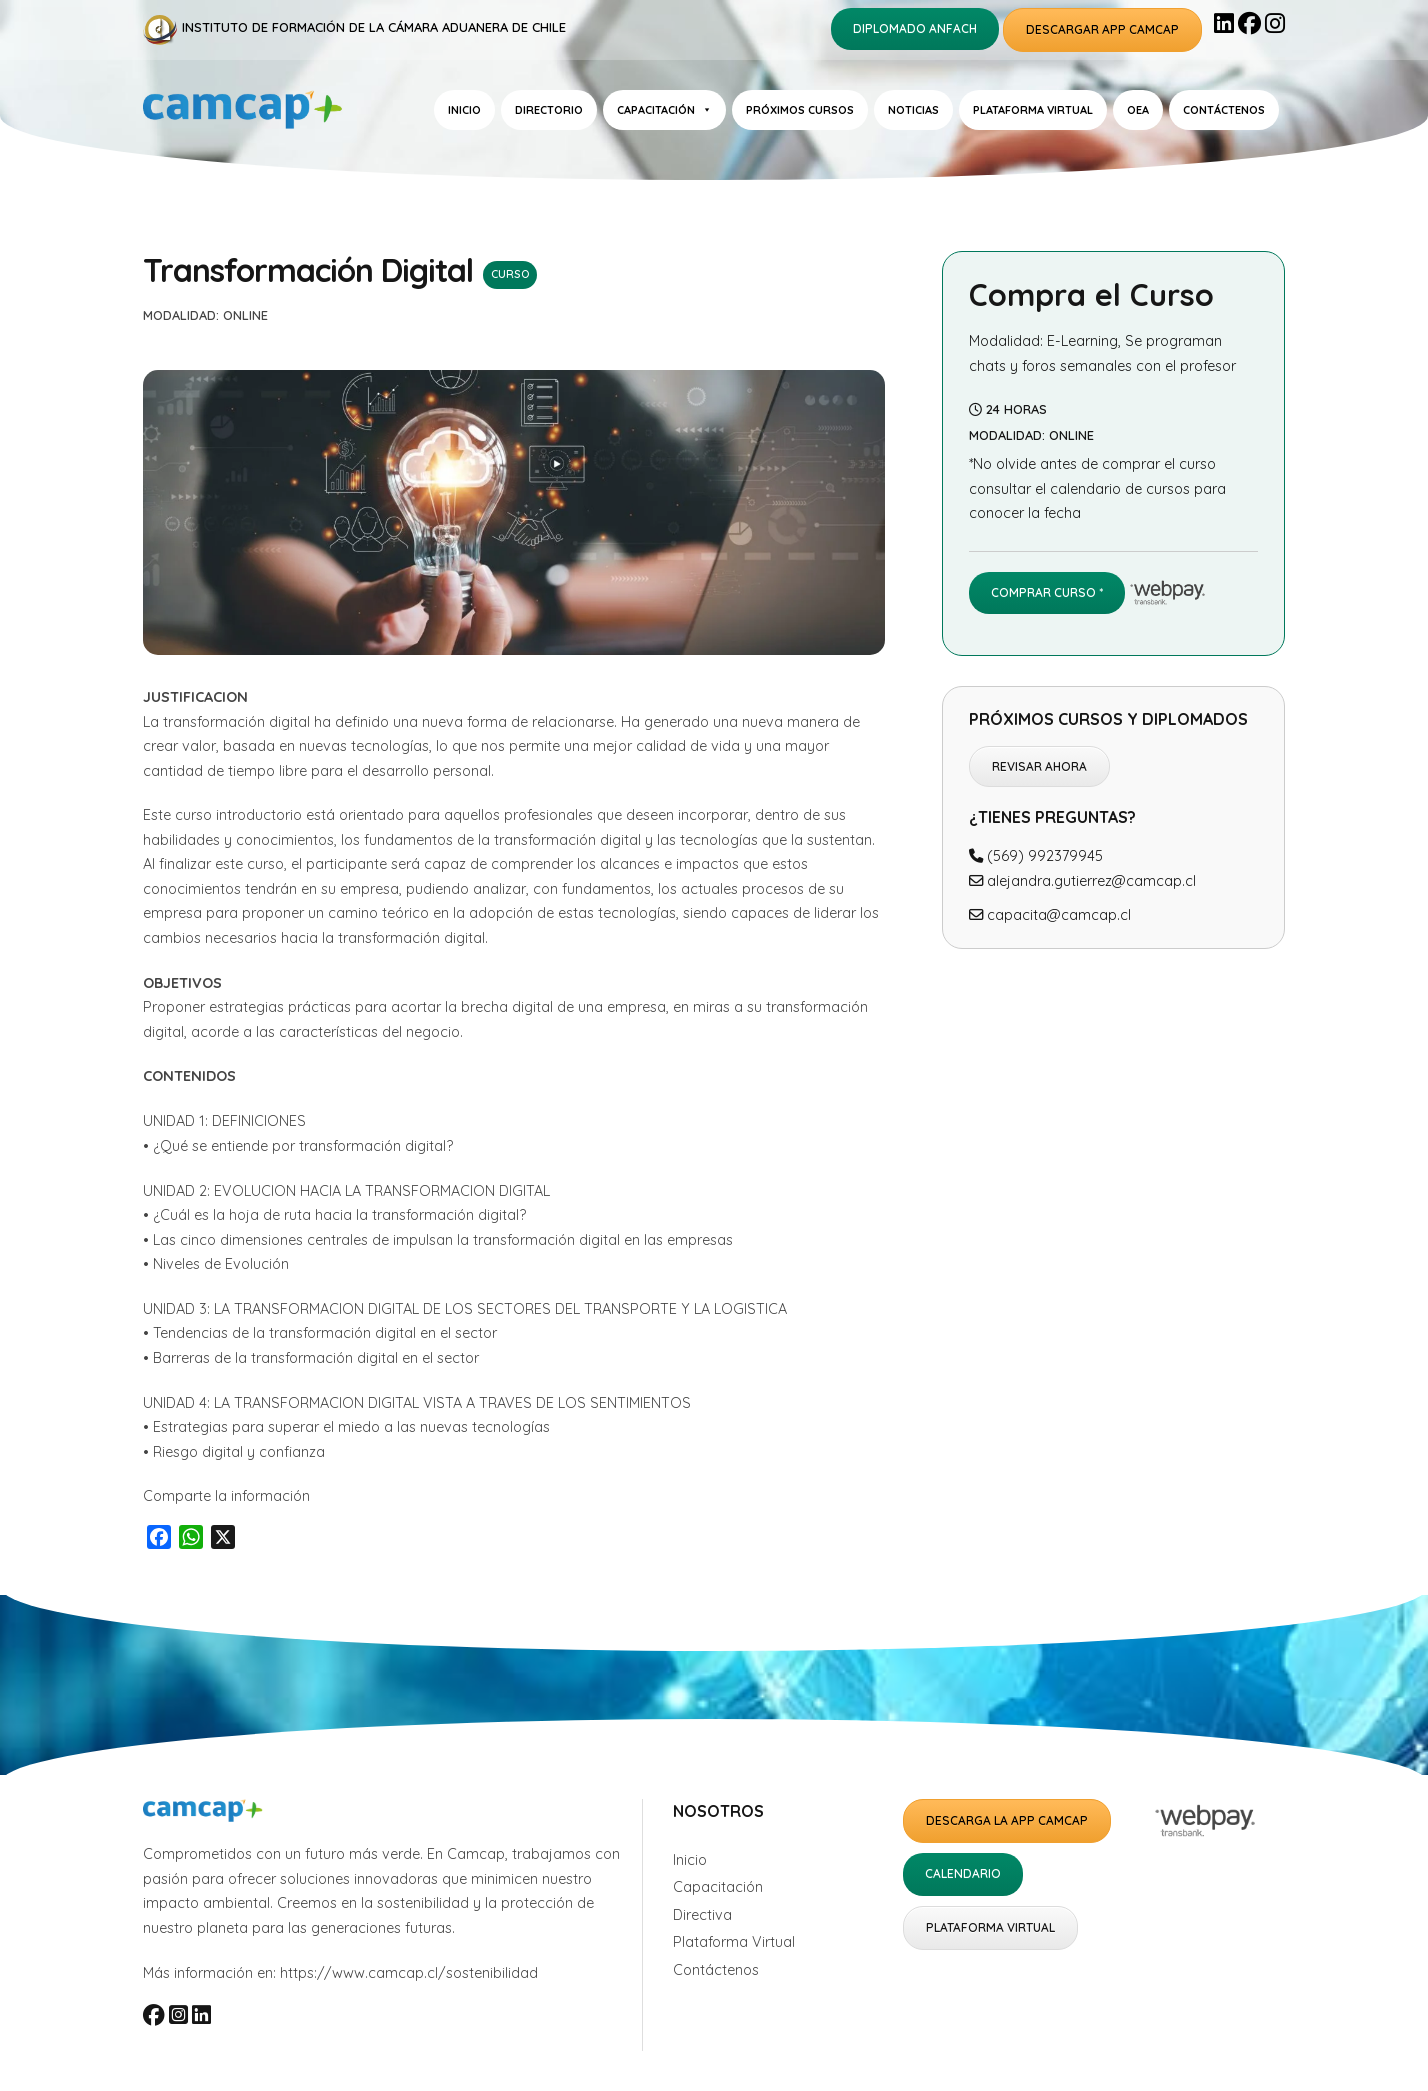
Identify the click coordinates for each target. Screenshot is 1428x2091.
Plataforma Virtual (1033, 110)
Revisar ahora (1039, 766)
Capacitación (664, 110)
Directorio (549, 110)
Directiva (702, 1915)
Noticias (913, 110)
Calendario (963, 1873)
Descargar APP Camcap (1102, 29)
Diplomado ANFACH (915, 28)
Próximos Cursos (800, 110)
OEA (1138, 110)
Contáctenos (1224, 110)
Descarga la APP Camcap (1007, 1820)
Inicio (464, 110)
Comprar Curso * (1047, 592)
